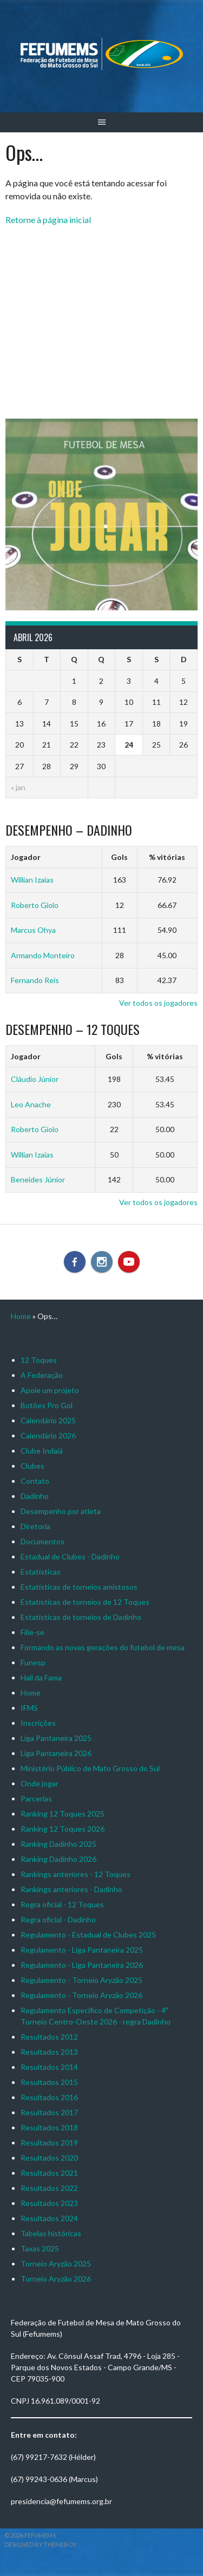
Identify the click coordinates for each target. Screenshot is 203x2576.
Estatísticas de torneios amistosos (79, 1586)
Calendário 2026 (48, 1435)
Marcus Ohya (33, 929)
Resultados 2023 (49, 2203)
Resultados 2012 (49, 2036)
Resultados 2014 (49, 2066)
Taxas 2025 (40, 2248)
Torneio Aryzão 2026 (56, 2278)
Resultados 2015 (49, 2082)
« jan (18, 787)
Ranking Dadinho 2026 (58, 1859)
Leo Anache (31, 1104)
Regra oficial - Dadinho (58, 1919)
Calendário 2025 (48, 1420)
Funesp (33, 1662)
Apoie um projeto (50, 1390)
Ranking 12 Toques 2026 (62, 1828)
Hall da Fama (41, 1677)
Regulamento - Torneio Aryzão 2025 (81, 1980)
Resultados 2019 (49, 2142)
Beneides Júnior (38, 1179)
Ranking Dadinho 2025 (58, 1843)
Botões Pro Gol (47, 1405)
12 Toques (39, 1359)
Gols (119, 857)
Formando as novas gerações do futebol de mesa (103, 1647)
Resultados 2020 (49, 2157)
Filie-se (32, 1632)
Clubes (32, 1465)
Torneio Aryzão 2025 (56, 2263)
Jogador (26, 857)
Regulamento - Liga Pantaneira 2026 (82, 1964)
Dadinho (35, 1496)
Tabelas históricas (51, 2233)
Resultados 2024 (49, 2218)
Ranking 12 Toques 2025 (62, 1813)
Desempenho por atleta (61, 1511)
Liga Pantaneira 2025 (56, 1738)
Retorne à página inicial (48, 219)
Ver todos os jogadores (158, 1002)
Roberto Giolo (34, 905)
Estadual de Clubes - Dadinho (70, 1556)
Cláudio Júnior (34, 1079)
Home (21, 1316)
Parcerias (36, 1798)
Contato (35, 1480)
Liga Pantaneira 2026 (56, 1753)
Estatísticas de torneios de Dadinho (81, 1617)
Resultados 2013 (49, 2051)
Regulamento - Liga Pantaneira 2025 (82, 1949)
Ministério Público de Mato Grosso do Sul (90, 1768)
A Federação (42, 1375)
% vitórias (167, 857)
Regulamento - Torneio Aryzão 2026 (81, 1995)
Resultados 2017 (49, 2112)
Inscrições (38, 1722)
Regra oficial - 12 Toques (62, 1904)
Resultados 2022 (49, 2187)
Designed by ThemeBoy (40, 2544)
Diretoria (35, 1526)
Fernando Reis (35, 980)
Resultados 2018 (49, 2127)
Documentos (42, 1541)
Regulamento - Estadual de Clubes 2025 (88, 1934)
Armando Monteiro (43, 955)
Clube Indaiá (42, 1450)
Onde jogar (39, 1783)
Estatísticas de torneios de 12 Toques (85, 1601)
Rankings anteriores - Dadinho (71, 1889)
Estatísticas (41, 1571)
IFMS (29, 1707)
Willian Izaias (32, 879)
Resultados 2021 (49, 2172)
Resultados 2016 (49, 2097)
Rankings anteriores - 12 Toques (75, 1874)
